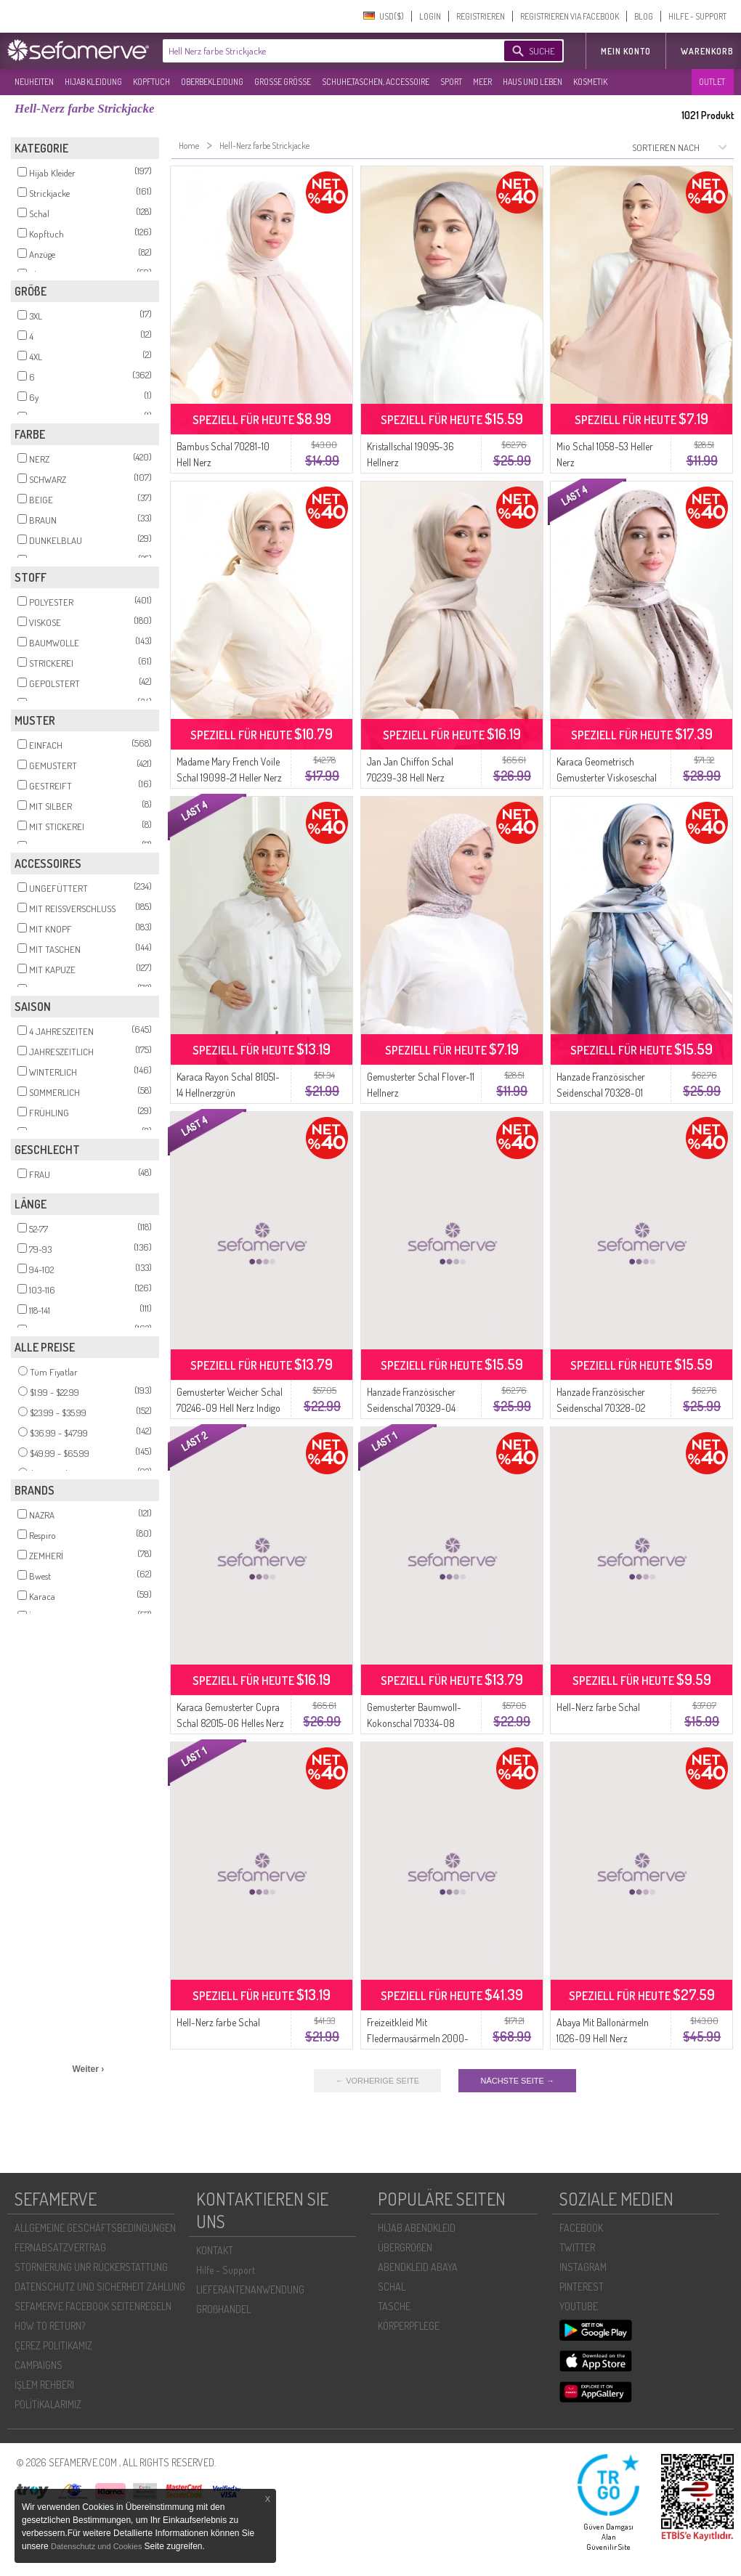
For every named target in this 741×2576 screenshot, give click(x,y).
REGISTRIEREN (480, 16)
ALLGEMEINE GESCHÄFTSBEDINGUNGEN (95, 2228)
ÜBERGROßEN (405, 2247)
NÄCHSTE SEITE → (517, 2080)
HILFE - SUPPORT (697, 16)
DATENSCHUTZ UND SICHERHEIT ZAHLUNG (100, 2286)
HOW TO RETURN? (50, 2326)
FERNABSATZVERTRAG (60, 2247)
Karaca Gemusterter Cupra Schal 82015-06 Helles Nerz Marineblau (230, 1723)
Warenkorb (707, 51)
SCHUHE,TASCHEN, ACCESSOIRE (375, 81)
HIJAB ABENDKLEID (416, 2228)
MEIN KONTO (626, 51)
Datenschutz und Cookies (97, 2546)
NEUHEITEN (34, 81)
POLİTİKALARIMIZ (48, 2404)
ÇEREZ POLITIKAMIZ (53, 2345)
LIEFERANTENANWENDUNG (250, 2289)
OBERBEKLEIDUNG (212, 81)
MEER (482, 81)
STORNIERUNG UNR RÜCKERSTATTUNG (91, 2267)
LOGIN (430, 16)
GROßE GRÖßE (282, 81)
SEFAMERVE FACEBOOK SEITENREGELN (93, 2306)
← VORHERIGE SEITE (377, 2080)
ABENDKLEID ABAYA (418, 2267)
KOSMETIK (590, 81)
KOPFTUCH (151, 81)
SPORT (451, 81)
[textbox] (321, 50)
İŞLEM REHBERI (44, 2384)
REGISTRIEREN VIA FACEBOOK (569, 16)
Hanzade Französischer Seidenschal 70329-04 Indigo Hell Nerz (411, 1408)
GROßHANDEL (223, 2309)
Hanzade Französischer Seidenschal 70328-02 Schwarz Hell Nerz (600, 1408)
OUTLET (712, 81)
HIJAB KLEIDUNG (93, 81)
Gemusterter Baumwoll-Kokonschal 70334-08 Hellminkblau (414, 1723)
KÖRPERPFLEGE (409, 2326)
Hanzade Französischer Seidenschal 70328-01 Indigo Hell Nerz (600, 1092)
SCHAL (391, 2286)
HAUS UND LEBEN (532, 81)
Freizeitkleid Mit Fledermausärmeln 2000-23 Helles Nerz (418, 2038)
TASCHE (394, 2306)
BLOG (643, 16)
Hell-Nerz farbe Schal (598, 1707)
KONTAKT (214, 2250)
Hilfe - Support (225, 2270)
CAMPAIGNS (38, 2365)
